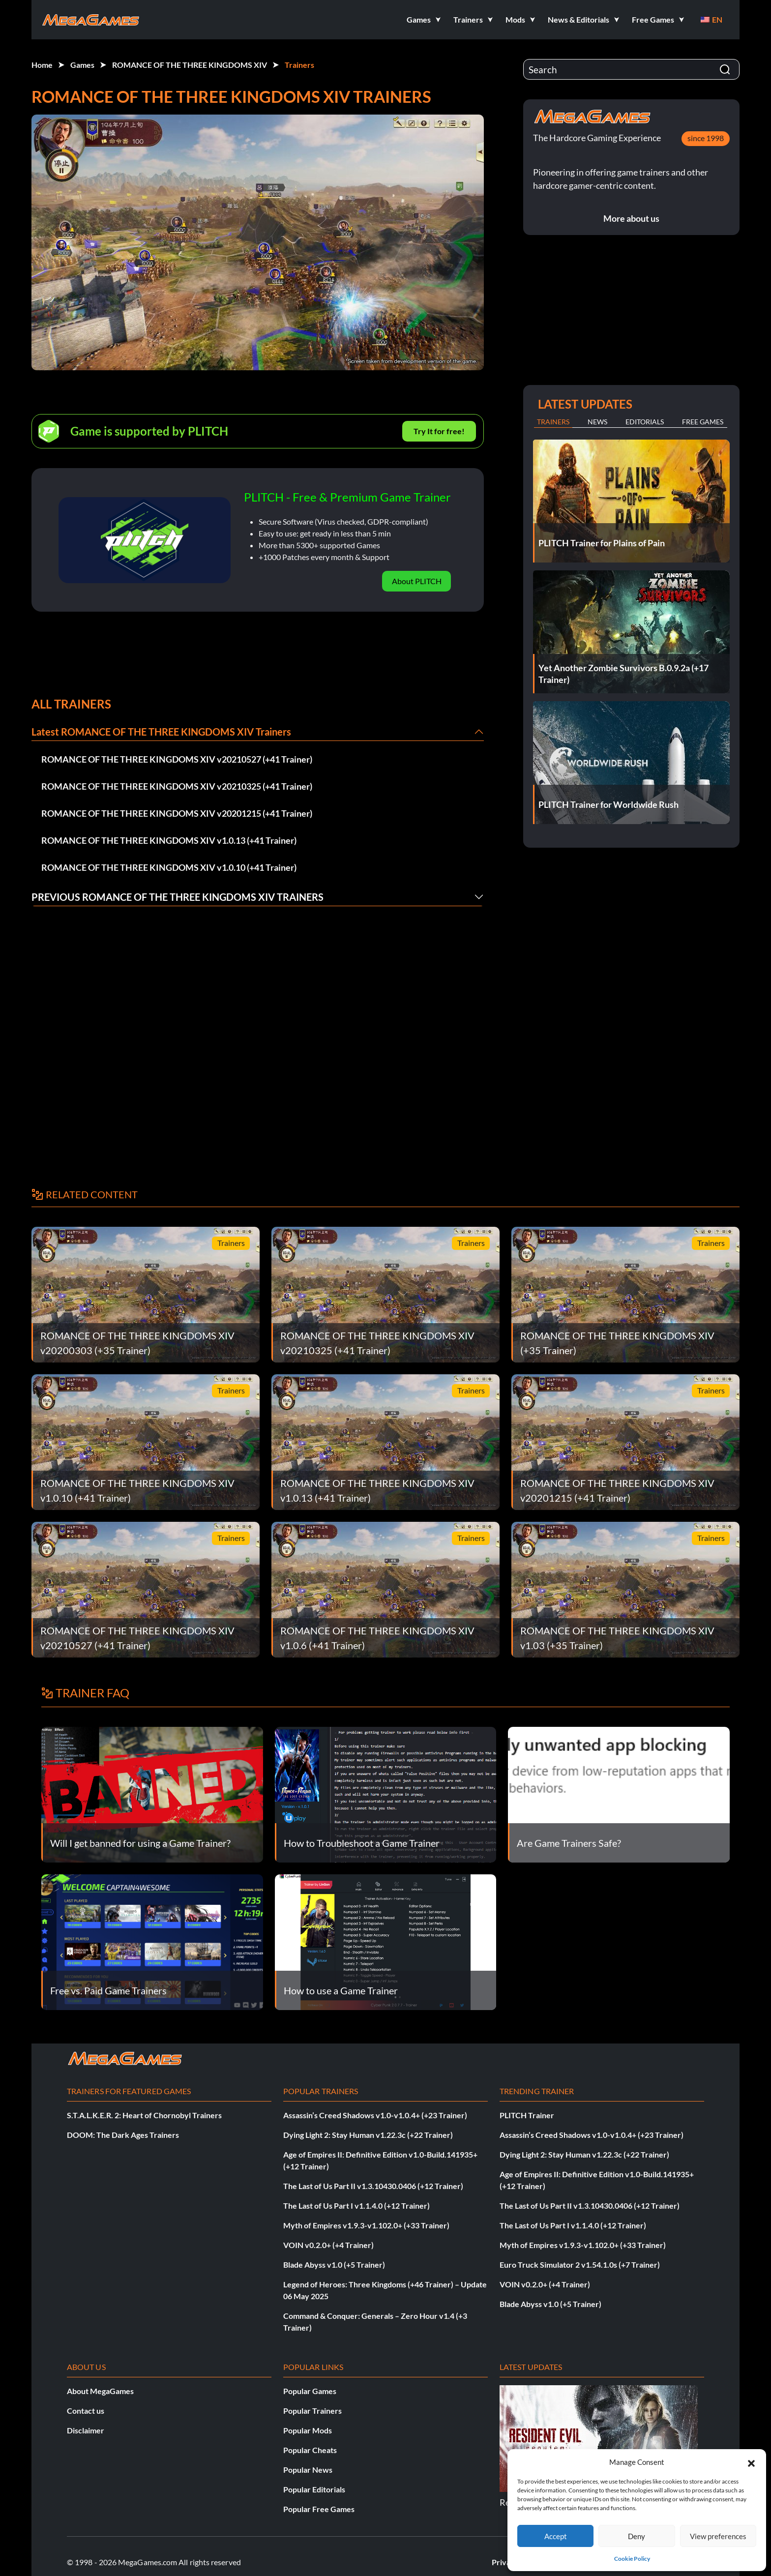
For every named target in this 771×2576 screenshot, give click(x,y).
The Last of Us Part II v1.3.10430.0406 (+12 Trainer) (373, 2186)
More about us (631, 218)
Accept (555, 2536)
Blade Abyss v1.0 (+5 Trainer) (334, 2264)
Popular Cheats (310, 2450)
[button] (751, 2462)
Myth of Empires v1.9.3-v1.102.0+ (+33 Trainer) (366, 2225)
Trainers (299, 64)
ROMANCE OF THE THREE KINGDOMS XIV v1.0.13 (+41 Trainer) (169, 840)
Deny (636, 2536)
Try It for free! (439, 431)
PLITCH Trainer (527, 2115)
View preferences (718, 2536)
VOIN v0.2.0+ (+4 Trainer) (328, 2245)
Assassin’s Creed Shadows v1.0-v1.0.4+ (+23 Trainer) (375, 2115)
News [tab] (597, 421)
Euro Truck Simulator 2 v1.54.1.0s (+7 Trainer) (580, 2264)
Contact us (85, 2410)
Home (42, 64)
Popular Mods (307, 2430)
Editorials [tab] (644, 421)
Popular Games (309, 2391)
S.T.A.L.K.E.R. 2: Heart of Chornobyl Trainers (144, 2115)
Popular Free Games (319, 2509)
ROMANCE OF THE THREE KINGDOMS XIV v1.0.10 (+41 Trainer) (169, 867)
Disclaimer (85, 2430)
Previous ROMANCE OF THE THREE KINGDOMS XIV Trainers (177, 897)
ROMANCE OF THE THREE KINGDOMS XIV (189, 64)
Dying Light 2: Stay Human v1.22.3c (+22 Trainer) (368, 2134)
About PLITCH (417, 581)
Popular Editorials (314, 2489)
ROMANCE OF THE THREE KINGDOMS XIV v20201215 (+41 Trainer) (176, 813)
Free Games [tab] (702, 421)
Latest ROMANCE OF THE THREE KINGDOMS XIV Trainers (161, 732)
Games (82, 64)
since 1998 (705, 138)
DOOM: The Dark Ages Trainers (123, 2134)
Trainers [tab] (553, 421)
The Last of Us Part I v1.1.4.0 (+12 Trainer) (356, 2205)
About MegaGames (100, 2391)
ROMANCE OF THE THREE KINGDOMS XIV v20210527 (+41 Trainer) (176, 759)
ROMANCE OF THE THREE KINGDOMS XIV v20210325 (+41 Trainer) (176, 786)
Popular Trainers (312, 2410)
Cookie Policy (632, 2558)
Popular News (307, 2469)
